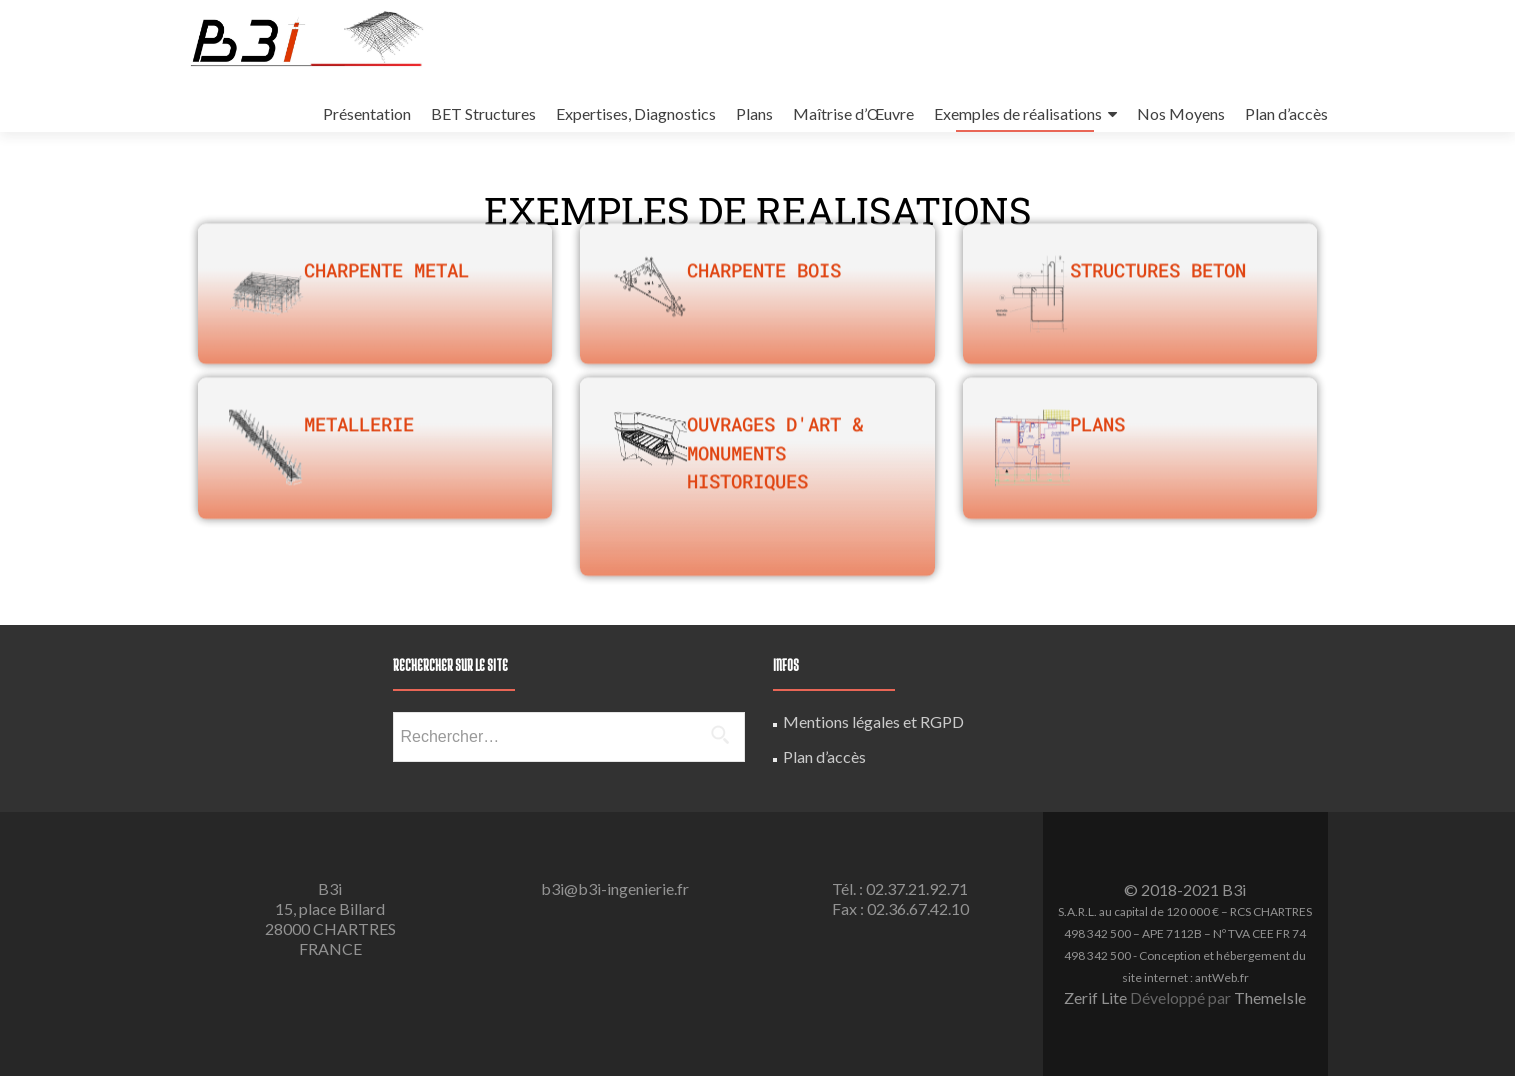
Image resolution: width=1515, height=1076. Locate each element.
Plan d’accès (1286, 113)
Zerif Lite (1097, 997)
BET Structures (483, 113)
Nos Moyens (1181, 113)
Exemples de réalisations (1018, 113)
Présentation (367, 113)
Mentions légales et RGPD (873, 721)
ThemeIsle (1270, 997)
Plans (754, 113)
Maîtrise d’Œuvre (853, 113)
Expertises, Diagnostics (636, 113)
